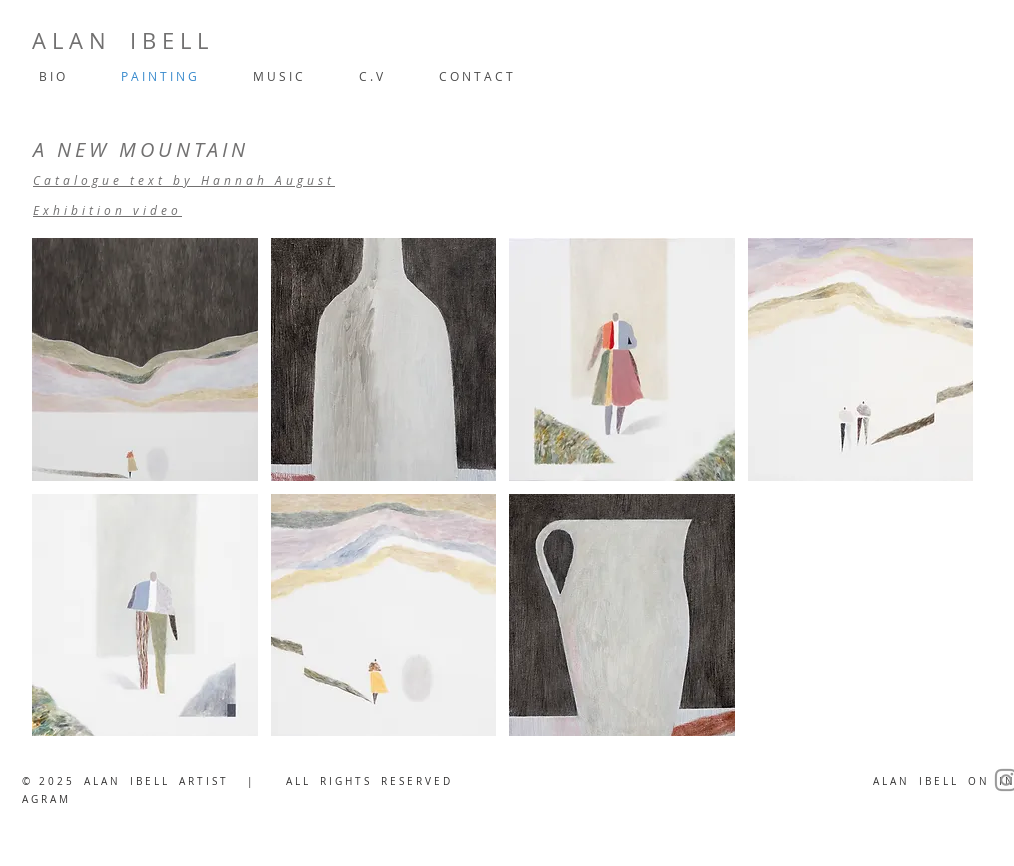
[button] (145, 359)
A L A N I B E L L (120, 40)
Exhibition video (107, 210)
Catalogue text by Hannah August (184, 180)
